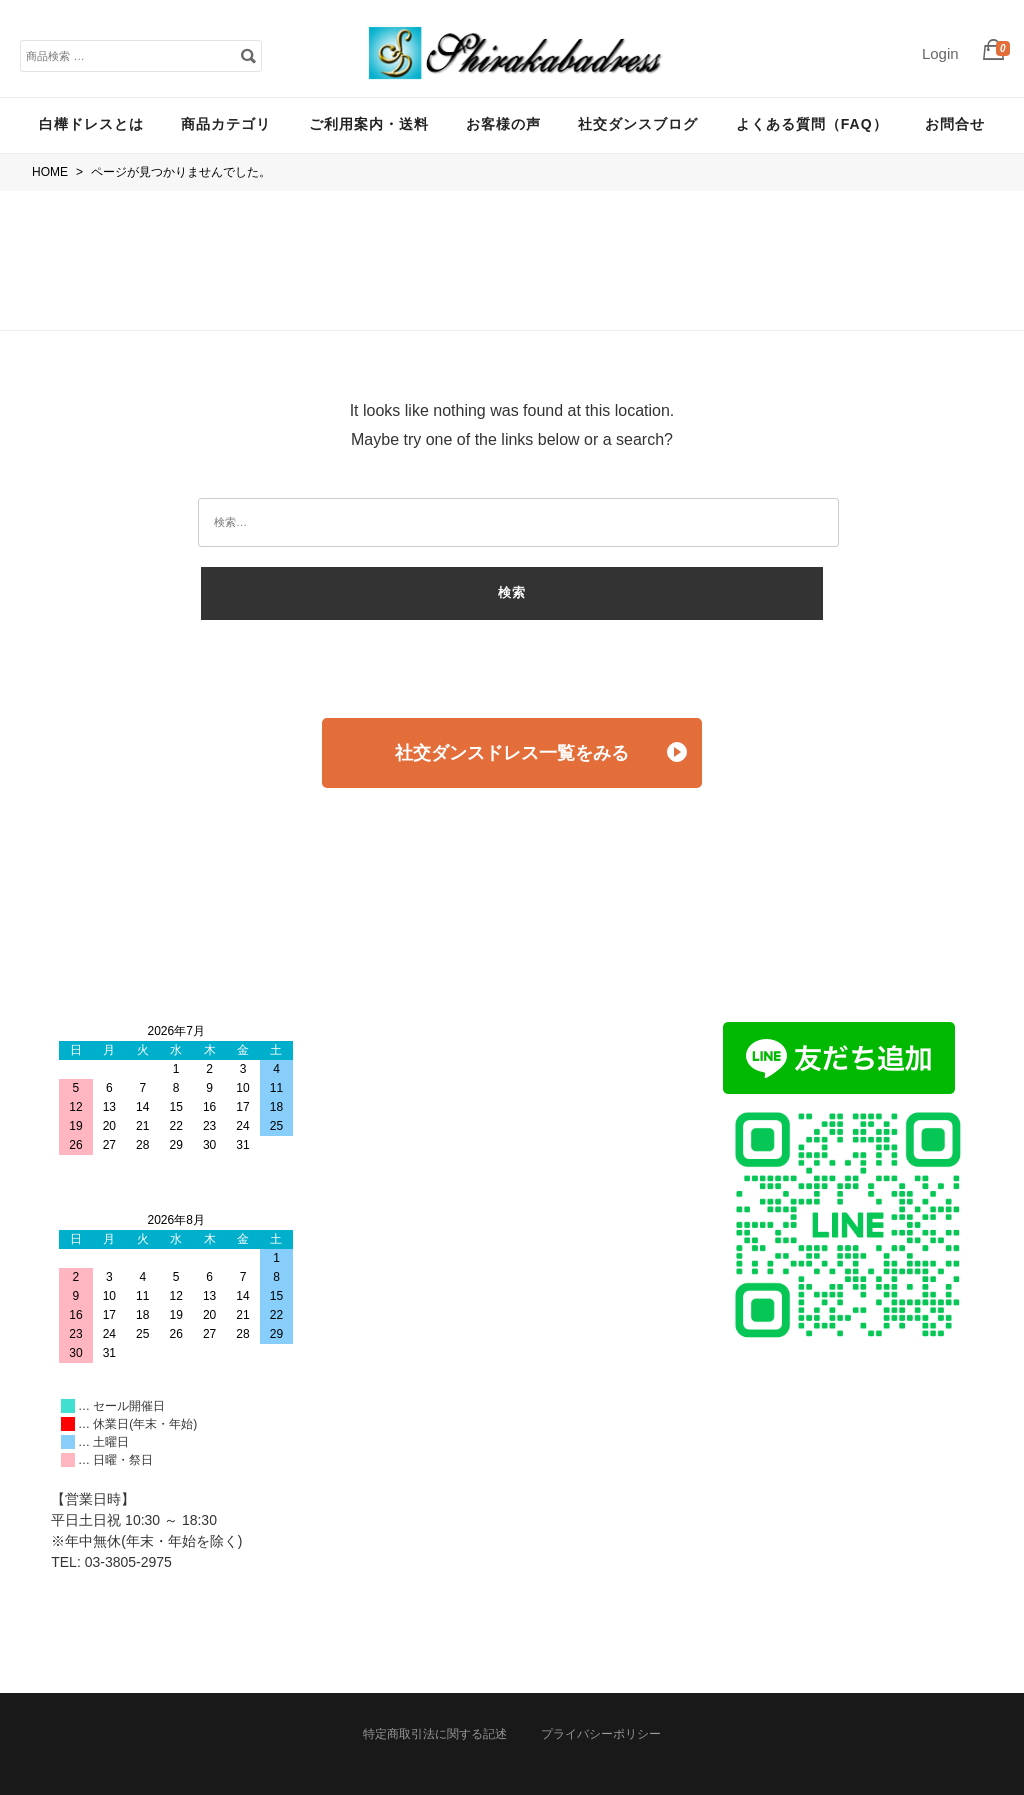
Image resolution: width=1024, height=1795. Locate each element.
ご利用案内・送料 (369, 124)
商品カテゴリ (226, 124)
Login (940, 53)
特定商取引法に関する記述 (435, 1734)
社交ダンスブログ (638, 124)
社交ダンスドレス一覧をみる (541, 752)
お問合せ (955, 124)
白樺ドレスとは (91, 124)
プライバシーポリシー (601, 1734)
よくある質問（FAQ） (812, 124)
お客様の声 (503, 124)
